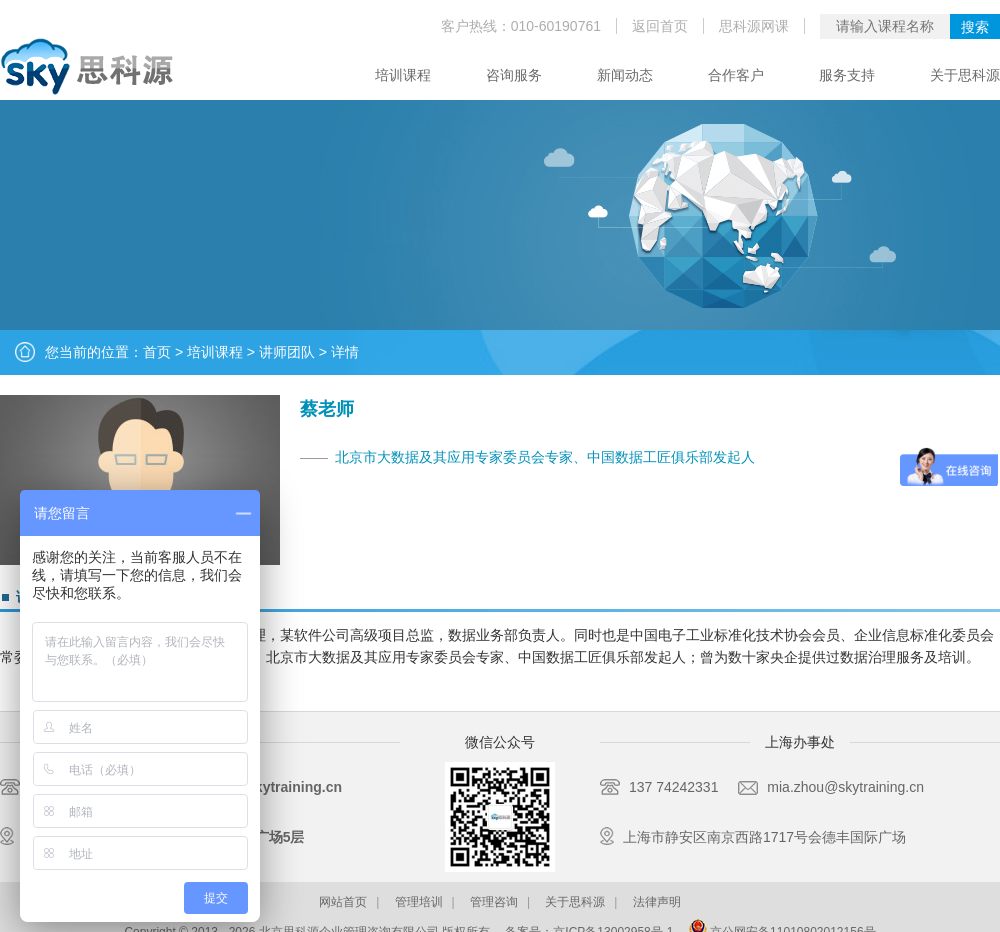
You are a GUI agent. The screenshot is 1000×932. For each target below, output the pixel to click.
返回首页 (660, 26)
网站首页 (343, 902)
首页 (157, 352)
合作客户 (736, 75)
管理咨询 (494, 902)
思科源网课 (754, 26)
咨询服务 (514, 75)
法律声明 (657, 902)
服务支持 (847, 75)
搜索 (975, 27)
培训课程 (403, 75)
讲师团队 (287, 352)
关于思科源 (965, 75)
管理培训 (419, 902)
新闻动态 (625, 75)
